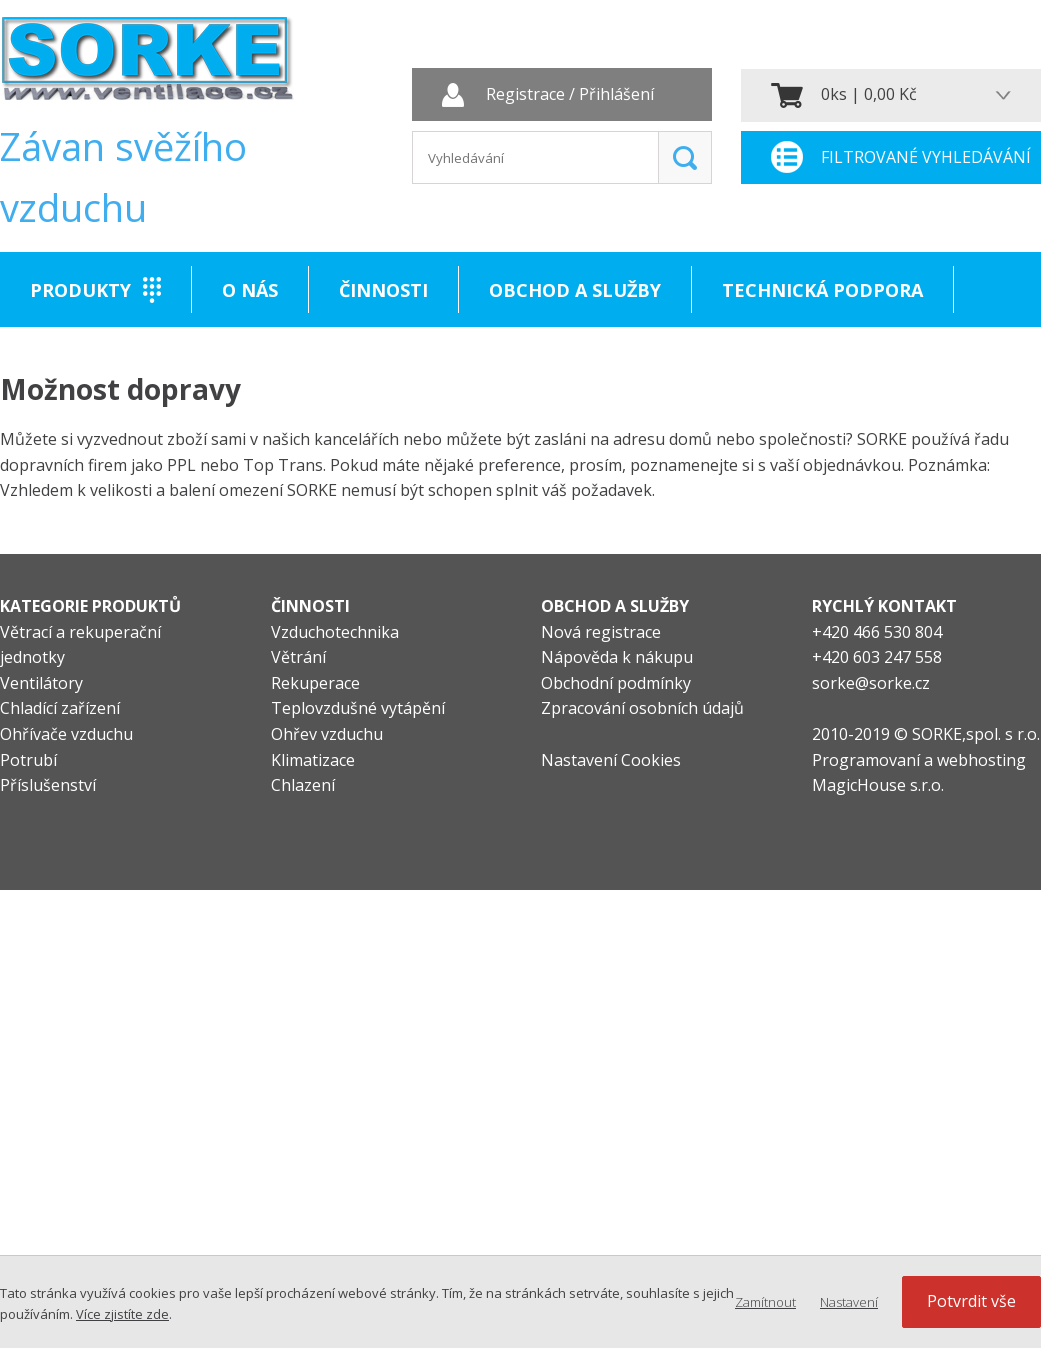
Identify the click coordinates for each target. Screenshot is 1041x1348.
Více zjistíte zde (122, 1314)
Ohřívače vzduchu (66, 734)
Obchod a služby (575, 290)
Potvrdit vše (971, 1301)
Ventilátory (41, 683)
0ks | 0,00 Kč (869, 94)
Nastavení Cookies (611, 760)
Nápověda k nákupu (617, 657)
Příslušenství (48, 785)
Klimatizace (313, 760)
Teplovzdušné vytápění (358, 708)
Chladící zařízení (60, 708)
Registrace (525, 95)
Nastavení (849, 1302)
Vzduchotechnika (335, 632)
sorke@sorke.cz (871, 683)
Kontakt (74, 365)
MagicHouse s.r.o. (878, 785)
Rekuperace (315, 683)
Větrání (298, 657)
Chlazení (303, 785)
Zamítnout (765, 1302)
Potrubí (28, 760)
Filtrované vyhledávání (926, 157)
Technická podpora (822, 290)
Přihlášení (616, 95)
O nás (250, 290)
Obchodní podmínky (616, 683)
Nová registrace (601, 632)
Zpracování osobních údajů (642, 708)
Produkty (80, 290)
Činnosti (383, 290)
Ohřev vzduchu (327, 734)
